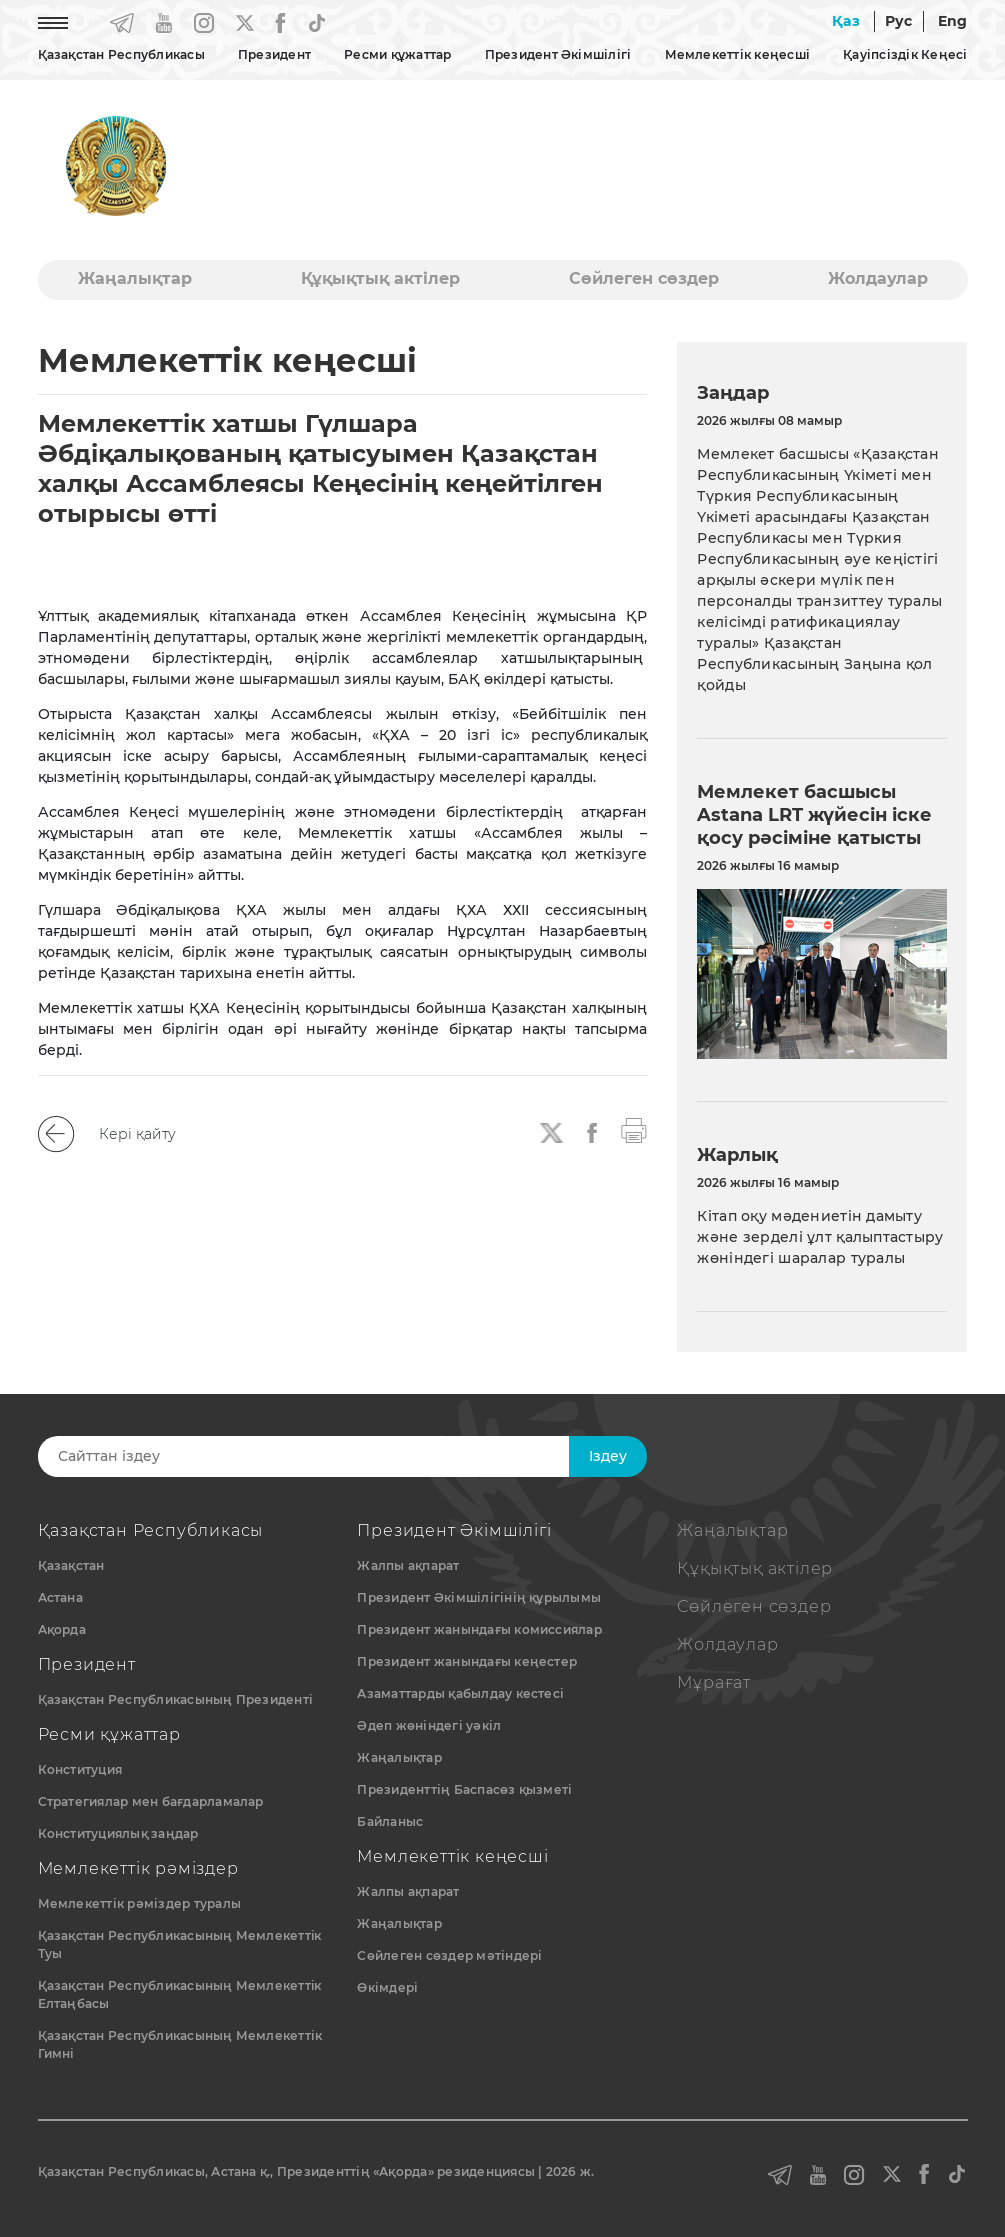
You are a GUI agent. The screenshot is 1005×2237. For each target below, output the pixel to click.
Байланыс (390, 1821)
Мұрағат (714, 1682)
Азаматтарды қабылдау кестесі (460, 1693)
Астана (60, 1597)
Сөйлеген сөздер (644, 278)
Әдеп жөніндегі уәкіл (429, 1725)
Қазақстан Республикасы (121, 54)
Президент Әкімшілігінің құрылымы (479, 1597)
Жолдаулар (878, 278)
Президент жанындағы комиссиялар (479, 1629)
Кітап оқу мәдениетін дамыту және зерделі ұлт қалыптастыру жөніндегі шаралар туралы (820, 1237)
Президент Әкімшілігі (558, 54)
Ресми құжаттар (397, 54)
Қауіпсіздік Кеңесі (905, 54)
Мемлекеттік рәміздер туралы (139, 1903)
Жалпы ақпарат (408, 1565)
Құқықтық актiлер (380, 278)
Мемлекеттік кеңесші (738, 54)
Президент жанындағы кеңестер (467, 1661)
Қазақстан (71, 1565)
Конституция (80, 1769)
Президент (274, 54)
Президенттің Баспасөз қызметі (464, 1789)
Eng (953, 21)
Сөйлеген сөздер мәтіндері (449, 1955)
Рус (899, 21)
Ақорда (62, 1629)
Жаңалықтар (135, 278)
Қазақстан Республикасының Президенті (176, 1699)
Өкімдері (387, 1987)
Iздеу (608, 1456)
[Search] (326, 1456)
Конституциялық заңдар (118, 1833)
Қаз (846, 21)
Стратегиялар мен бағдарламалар (151, 1801)
